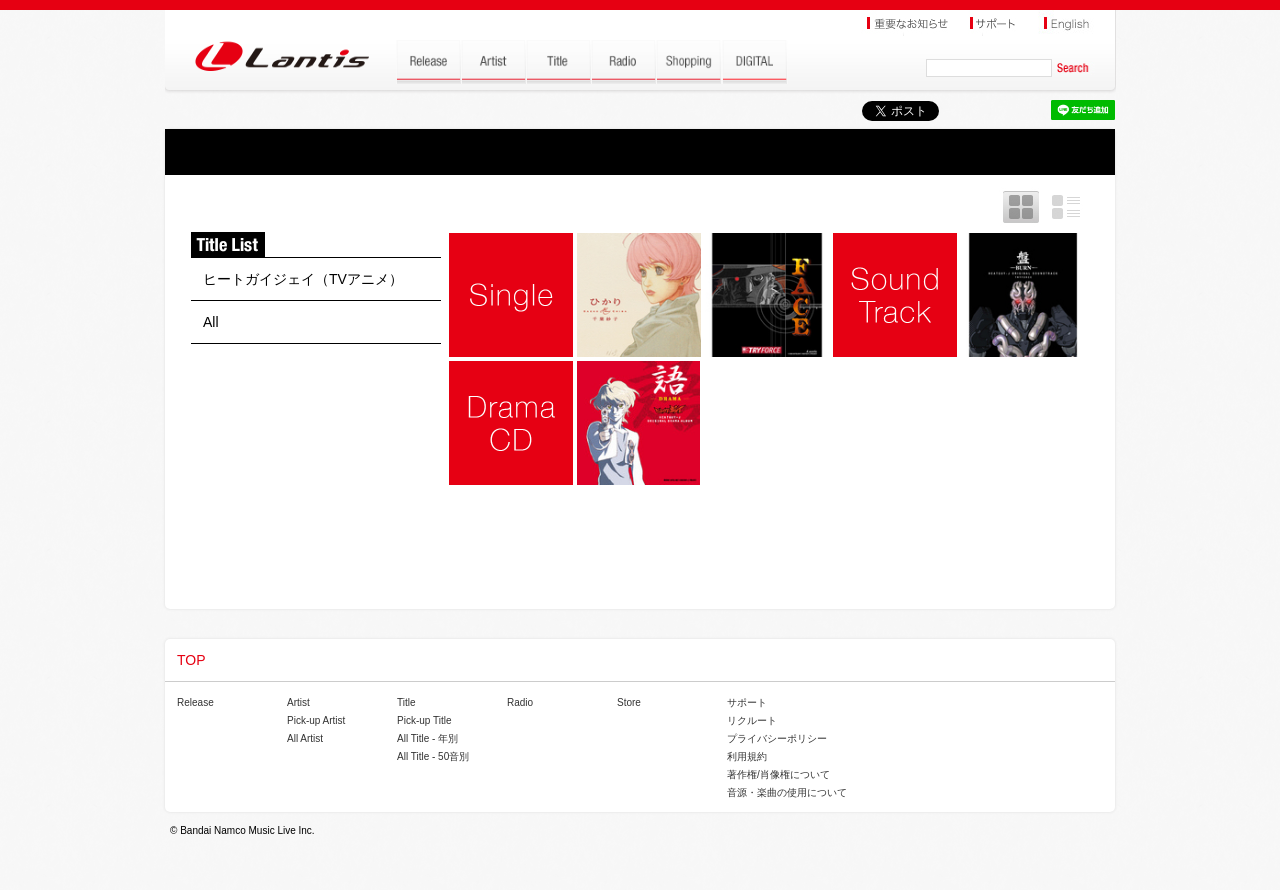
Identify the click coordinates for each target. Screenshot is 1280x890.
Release (195, 702)
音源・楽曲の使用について (787, 792)
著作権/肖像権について (778, 774)
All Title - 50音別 (433, 756)
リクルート (752, 720)
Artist (298, 702)
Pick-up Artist (316, 720)
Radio (520, 702)
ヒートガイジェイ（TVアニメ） (303, 279)
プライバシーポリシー (777, 738)
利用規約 (747, 756)
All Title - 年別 (427, 738)
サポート (747, 702)
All (211, 322)
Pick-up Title (424, 720)
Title (406, 702)
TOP (191, 660)
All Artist (305, 738)
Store (629, 702)
